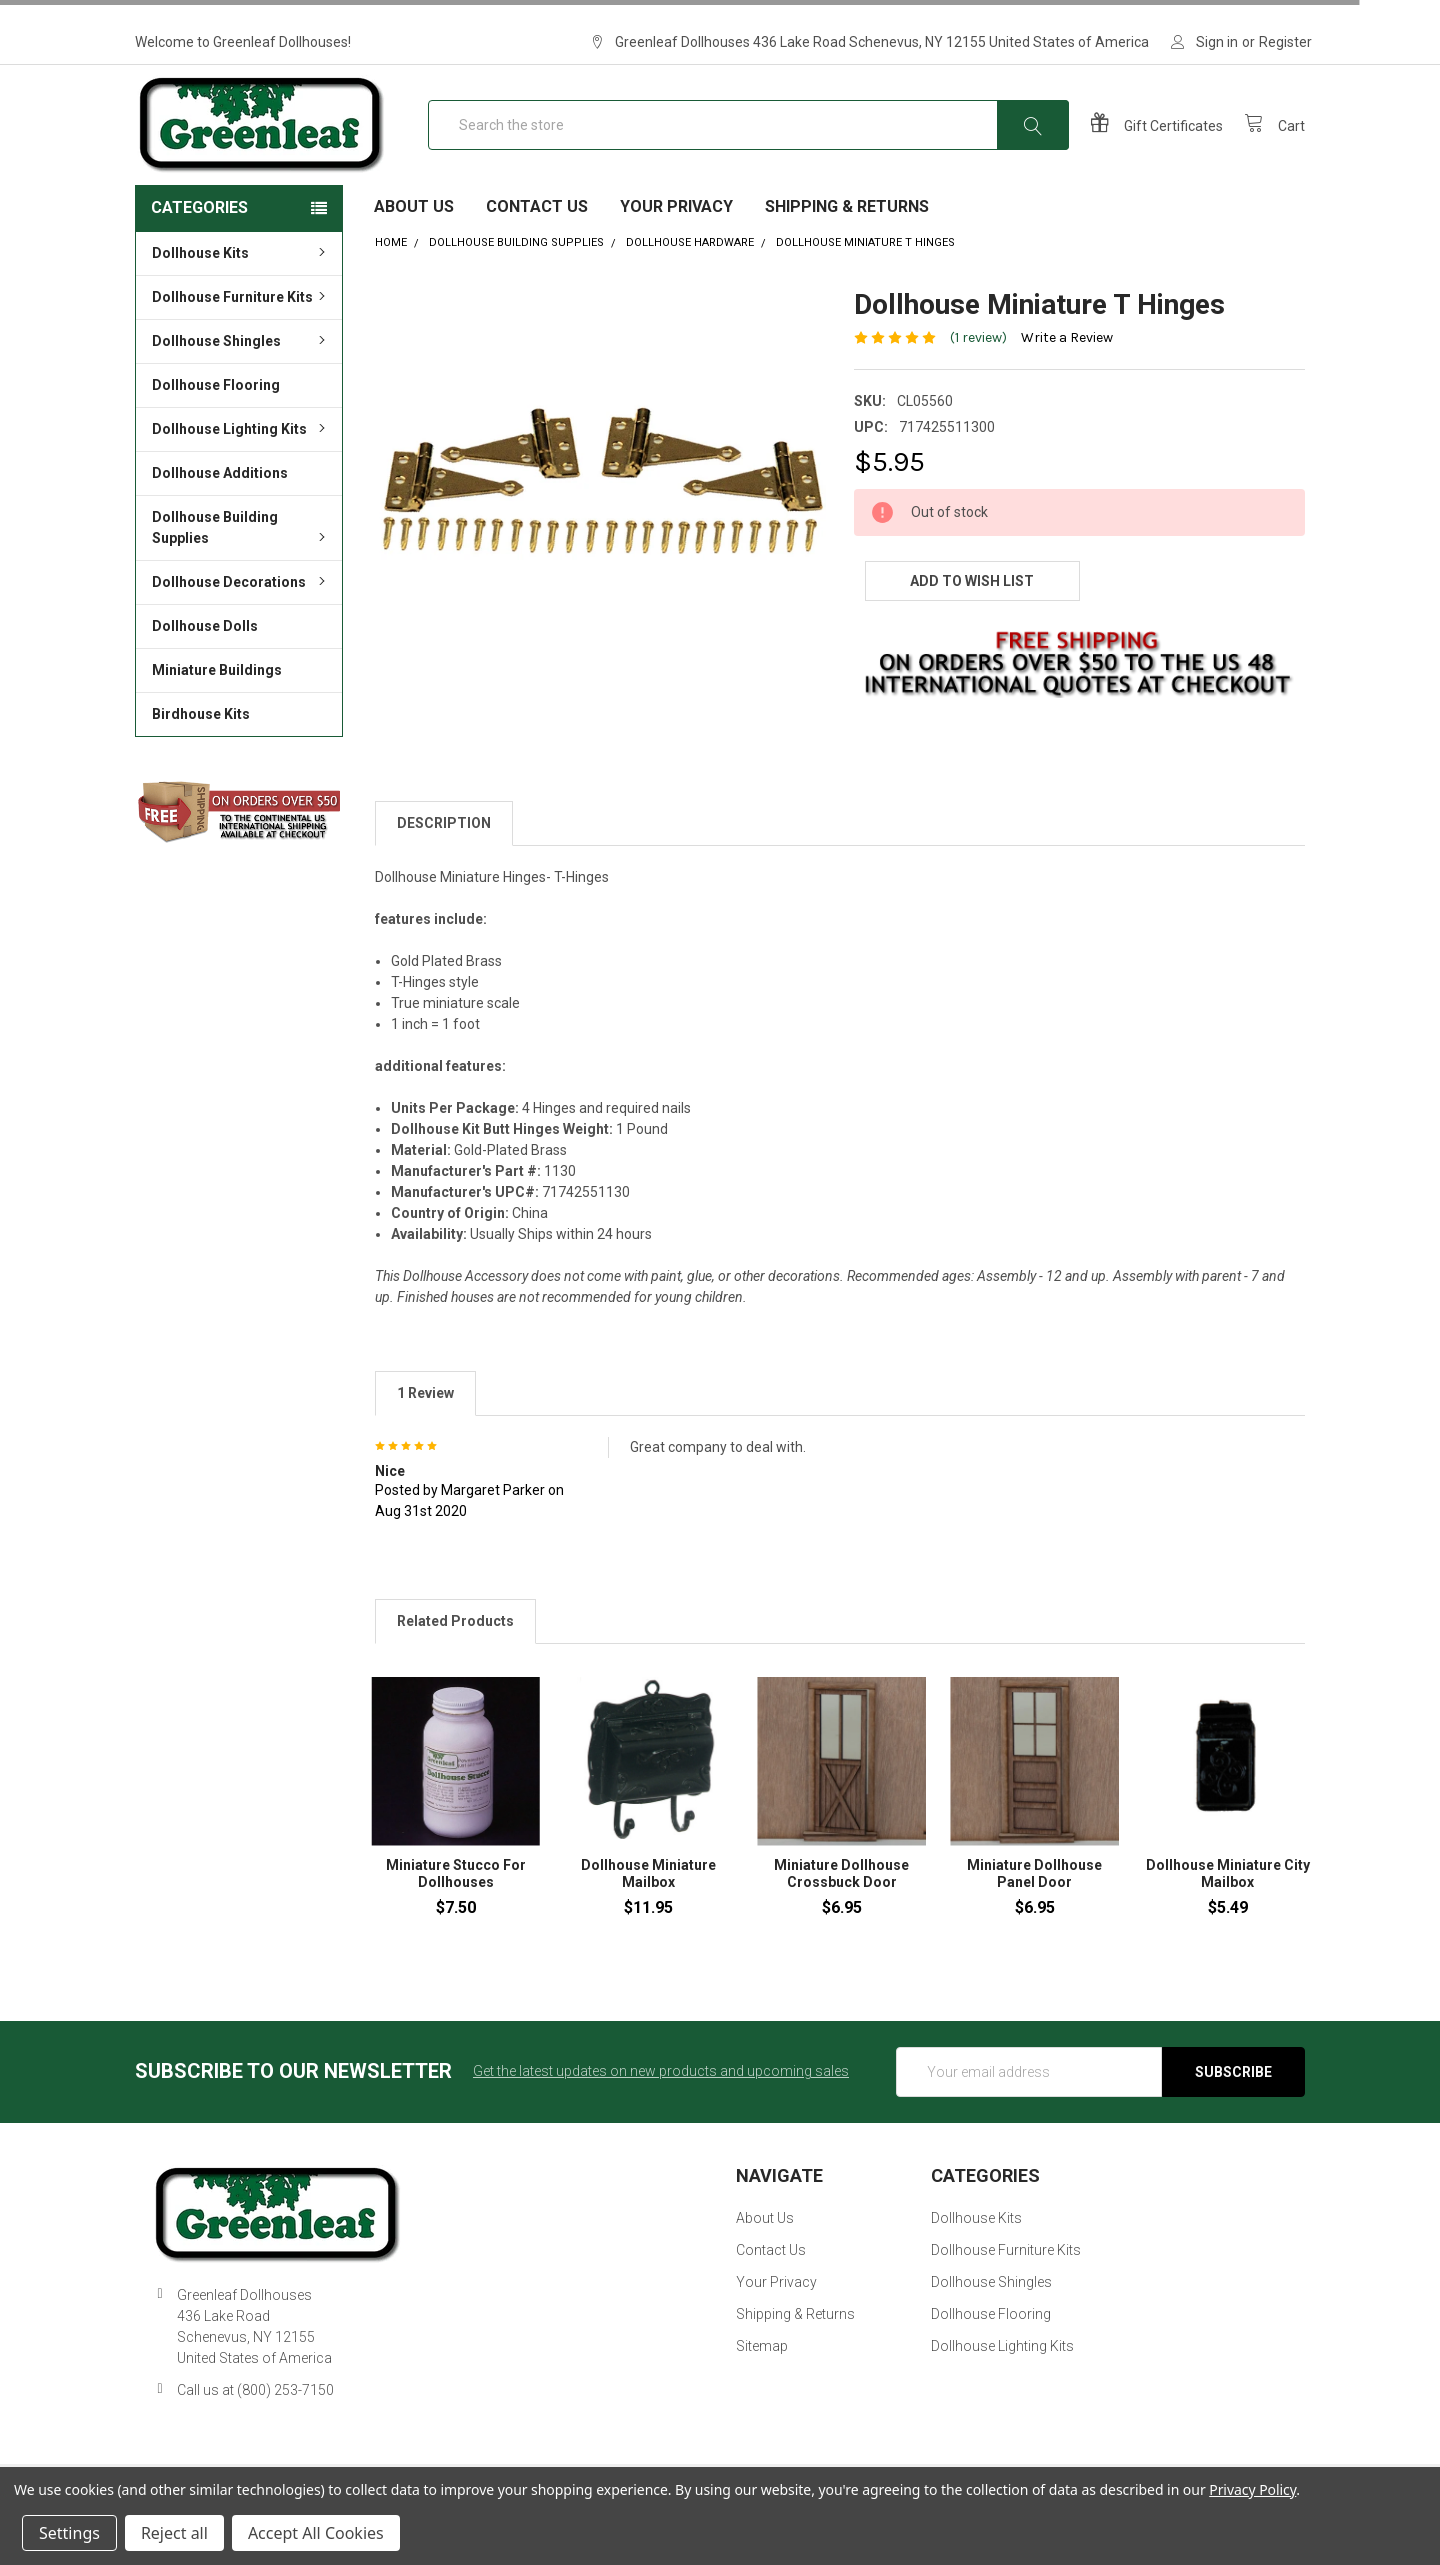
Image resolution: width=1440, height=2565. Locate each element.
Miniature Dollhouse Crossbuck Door (841, 1918)
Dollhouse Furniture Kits (241, 341)
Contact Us (537, 250)
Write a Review (1067, 381)
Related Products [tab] (455, 1665)
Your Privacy (676, 250)
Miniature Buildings (217, 714)
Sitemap (762, 2390)
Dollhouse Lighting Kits (241, 473)
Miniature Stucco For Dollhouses (456, 1918)
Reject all (174, 2533)
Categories (199, 251)
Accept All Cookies (316, 2533)
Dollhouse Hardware (690, 286)
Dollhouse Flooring (216, 429)
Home (391, 286)
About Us (414, 250)
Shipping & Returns (847, 250)
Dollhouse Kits (241, 297)
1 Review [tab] (425, 1436)
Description (444, 866)
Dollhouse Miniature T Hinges (865, 286)
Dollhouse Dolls (205, 670)
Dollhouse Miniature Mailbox (648, 1918)
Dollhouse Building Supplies (241, 571)
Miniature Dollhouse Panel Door (1034, 1918)
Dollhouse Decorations (241, 626)
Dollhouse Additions (220, 517)
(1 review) (978, 381)
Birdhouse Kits (201, 758)
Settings (69, 2533)
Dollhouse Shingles (241, 385)
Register (1285, 42)
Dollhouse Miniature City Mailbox (1228, 1918)
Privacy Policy (1252, 2489)
